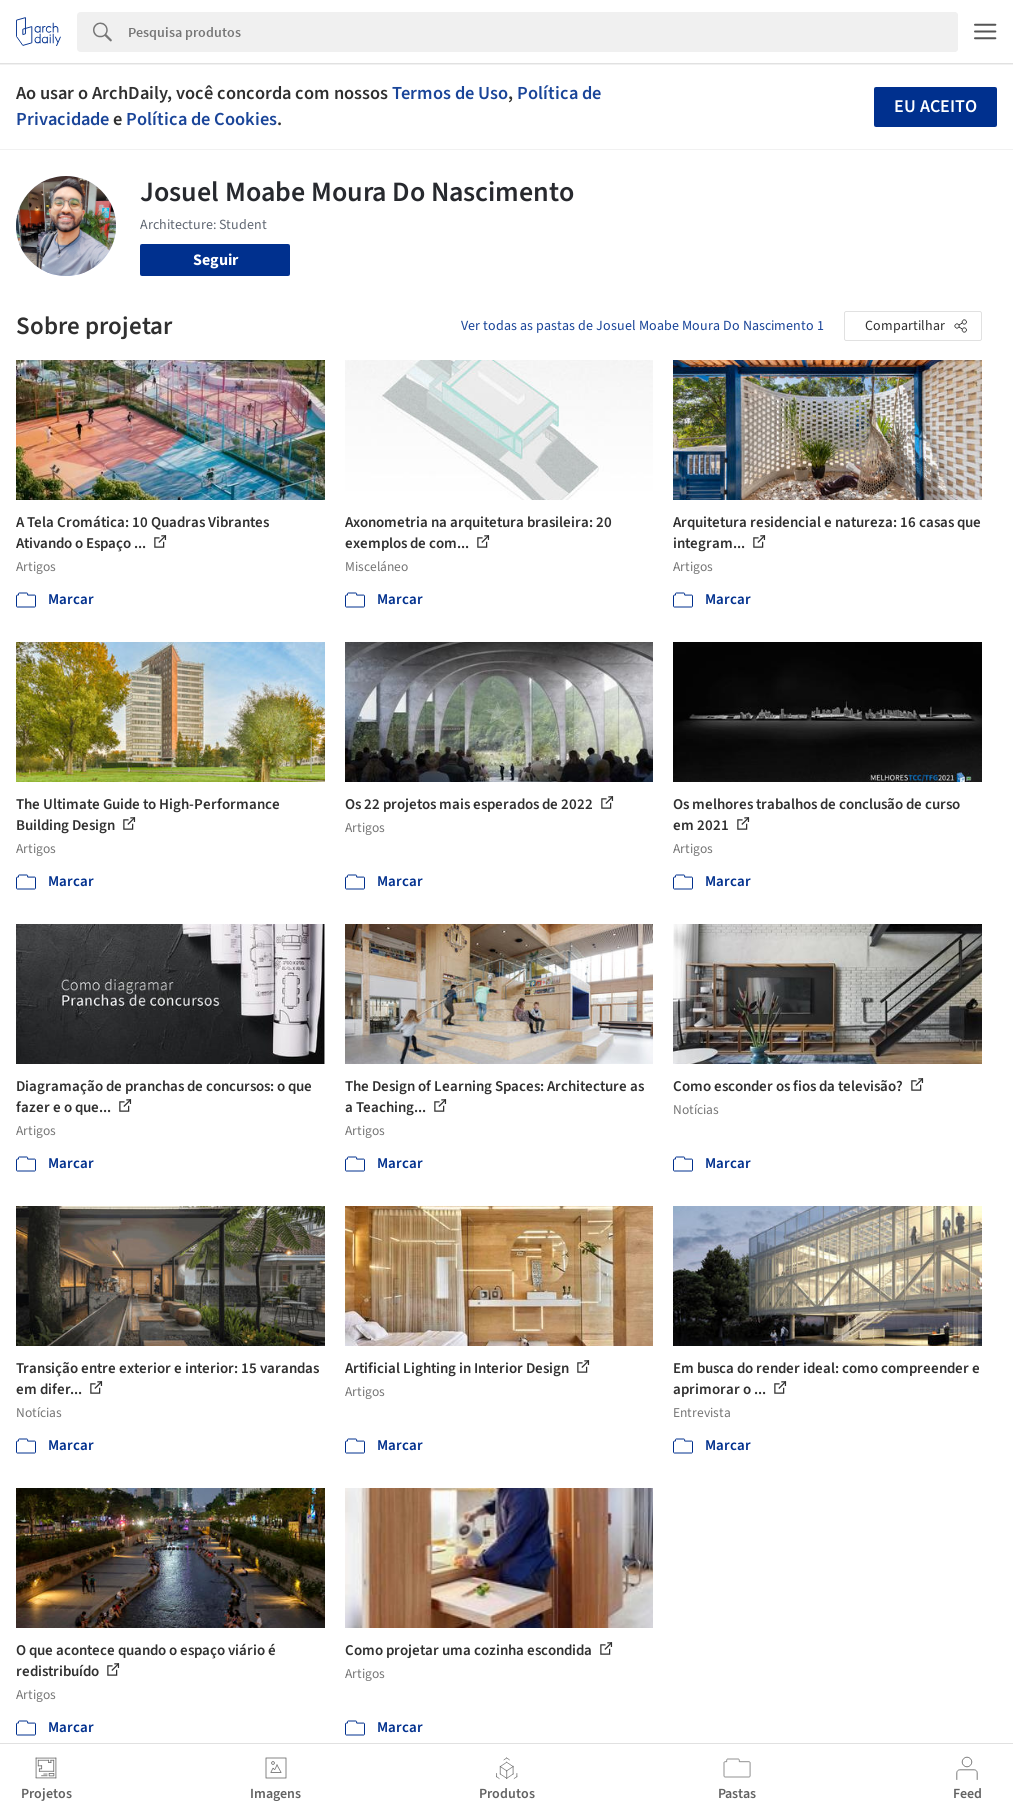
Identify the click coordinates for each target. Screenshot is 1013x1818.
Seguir (215, 260)
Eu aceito (935, 106)
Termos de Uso (450, 93)
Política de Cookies (201, 119)
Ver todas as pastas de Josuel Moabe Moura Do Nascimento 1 (642, 326)
